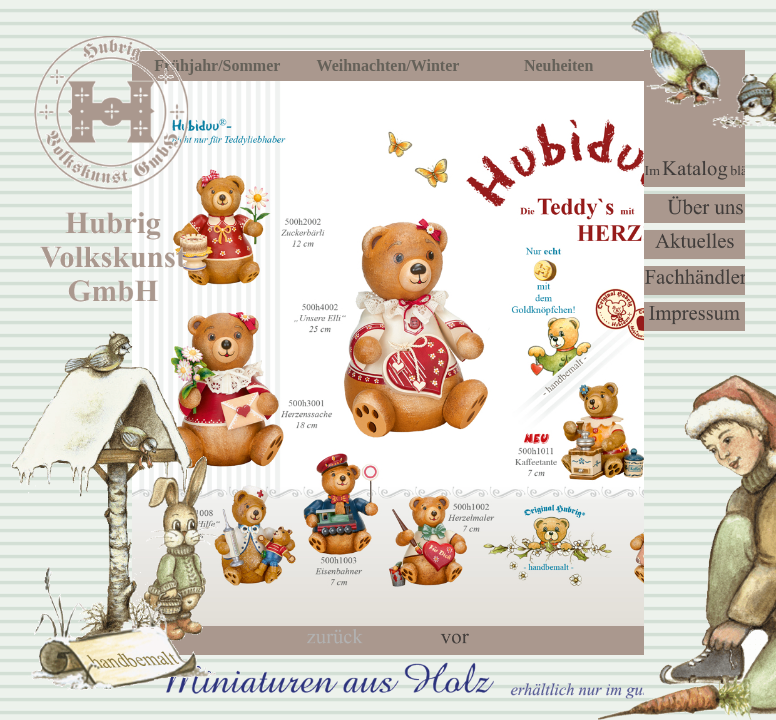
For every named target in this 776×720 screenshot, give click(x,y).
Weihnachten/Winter (388, 65)
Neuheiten (558, 65)
